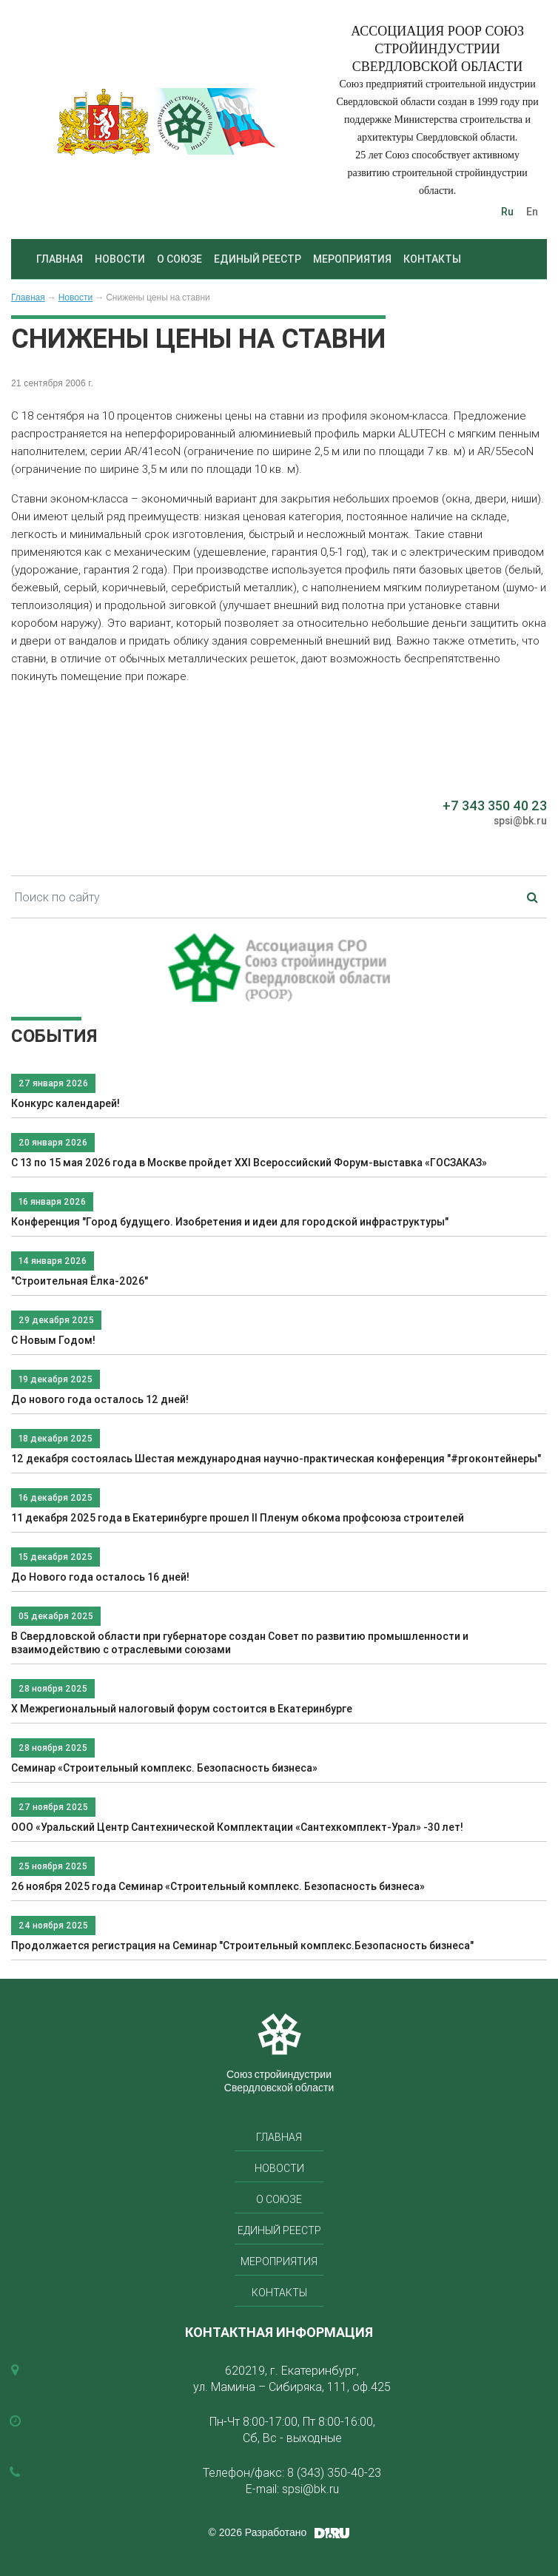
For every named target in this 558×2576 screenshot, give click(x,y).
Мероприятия (352, 259)
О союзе (179, 259)
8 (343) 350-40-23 (334, 2472)
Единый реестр (257, 259)
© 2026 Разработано (258, 2532)
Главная (59, 259)
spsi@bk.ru (520, 820)
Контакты (432, 259)
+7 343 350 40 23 (495, 805)
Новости (120, 259)
